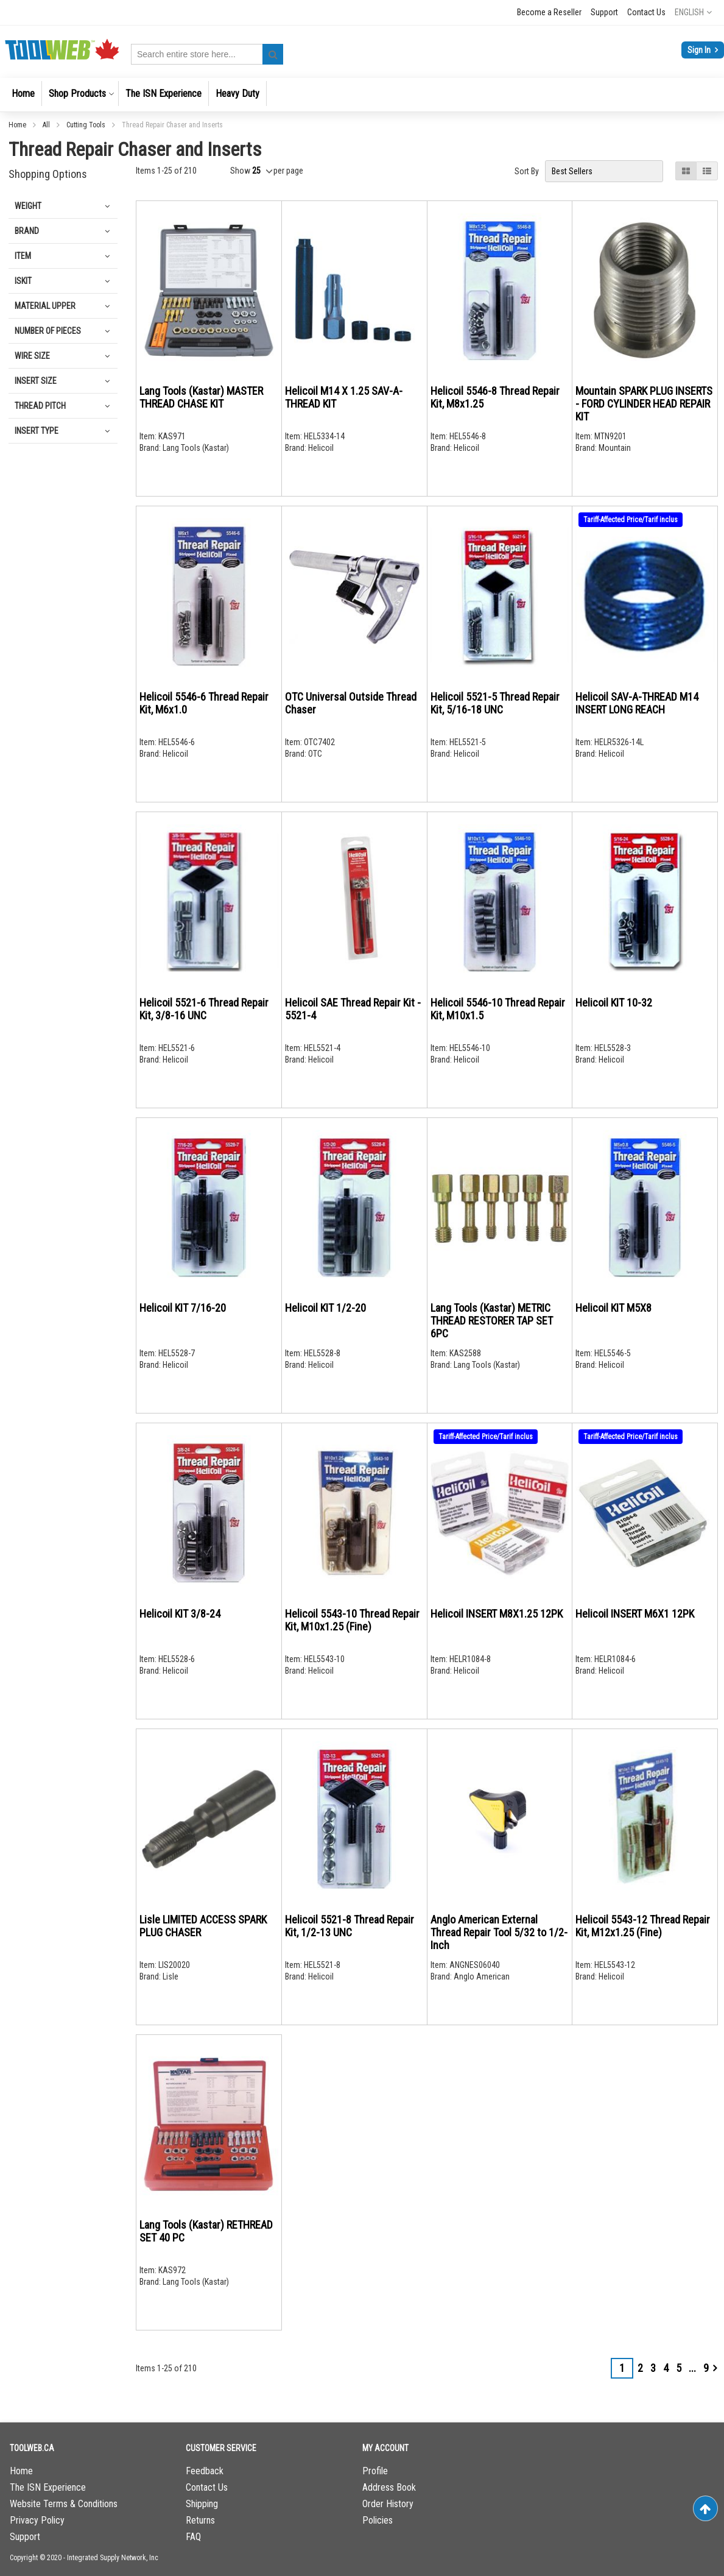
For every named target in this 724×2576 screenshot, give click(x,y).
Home (18, 125)
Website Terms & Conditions (64, 2504)
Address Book (389, 2487)
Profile (375, 2471)
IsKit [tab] (23, 281)
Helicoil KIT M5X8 (613, 1307)
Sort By (527, 171)
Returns (200, 2520)
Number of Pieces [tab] (48, 331)
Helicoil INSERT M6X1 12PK (634, 1613)
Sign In (699, 50)
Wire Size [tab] (32, 356)
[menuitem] (23, 93)
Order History (387, 2504)
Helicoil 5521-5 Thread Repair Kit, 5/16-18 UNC (495, 703)
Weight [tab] (28, 206)
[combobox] (207, 54)
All (47, 125)
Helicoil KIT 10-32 (613, 1002)
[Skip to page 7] (692, 2368)
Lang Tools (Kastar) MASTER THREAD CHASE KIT (201, 397)
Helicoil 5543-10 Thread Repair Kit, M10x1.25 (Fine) (352, 1620)
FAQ (193, 2536)
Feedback (204, 2471)
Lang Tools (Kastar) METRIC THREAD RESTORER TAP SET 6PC (492, 1320)
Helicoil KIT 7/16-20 (182, 1307)
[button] (693, 12)
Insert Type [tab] (36, 431)
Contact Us (646, 12)
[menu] (362, 94)
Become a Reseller (549, 12)
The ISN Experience (48, 2487)
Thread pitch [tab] (40, 406)
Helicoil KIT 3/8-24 (179, 1613)
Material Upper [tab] (45, 306)
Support (604, 12)
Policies (377, 2520)
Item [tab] (23, 256)
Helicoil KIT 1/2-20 (325, 1307)
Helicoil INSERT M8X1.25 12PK (497, 1613)
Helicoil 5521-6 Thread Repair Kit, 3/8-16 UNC (204, 1009)
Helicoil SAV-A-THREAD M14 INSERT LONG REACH (636, 703)
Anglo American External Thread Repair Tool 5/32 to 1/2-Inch (499, 1932)
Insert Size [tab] (36, 381)
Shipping (202, 2504)
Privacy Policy (37, 2520)
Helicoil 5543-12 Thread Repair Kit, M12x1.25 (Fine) (642, 1926)
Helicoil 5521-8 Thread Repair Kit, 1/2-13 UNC (349, 1926)
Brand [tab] (27, 231)
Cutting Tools (86, 125)
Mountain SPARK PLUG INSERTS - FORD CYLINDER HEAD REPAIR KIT (643, 403)
